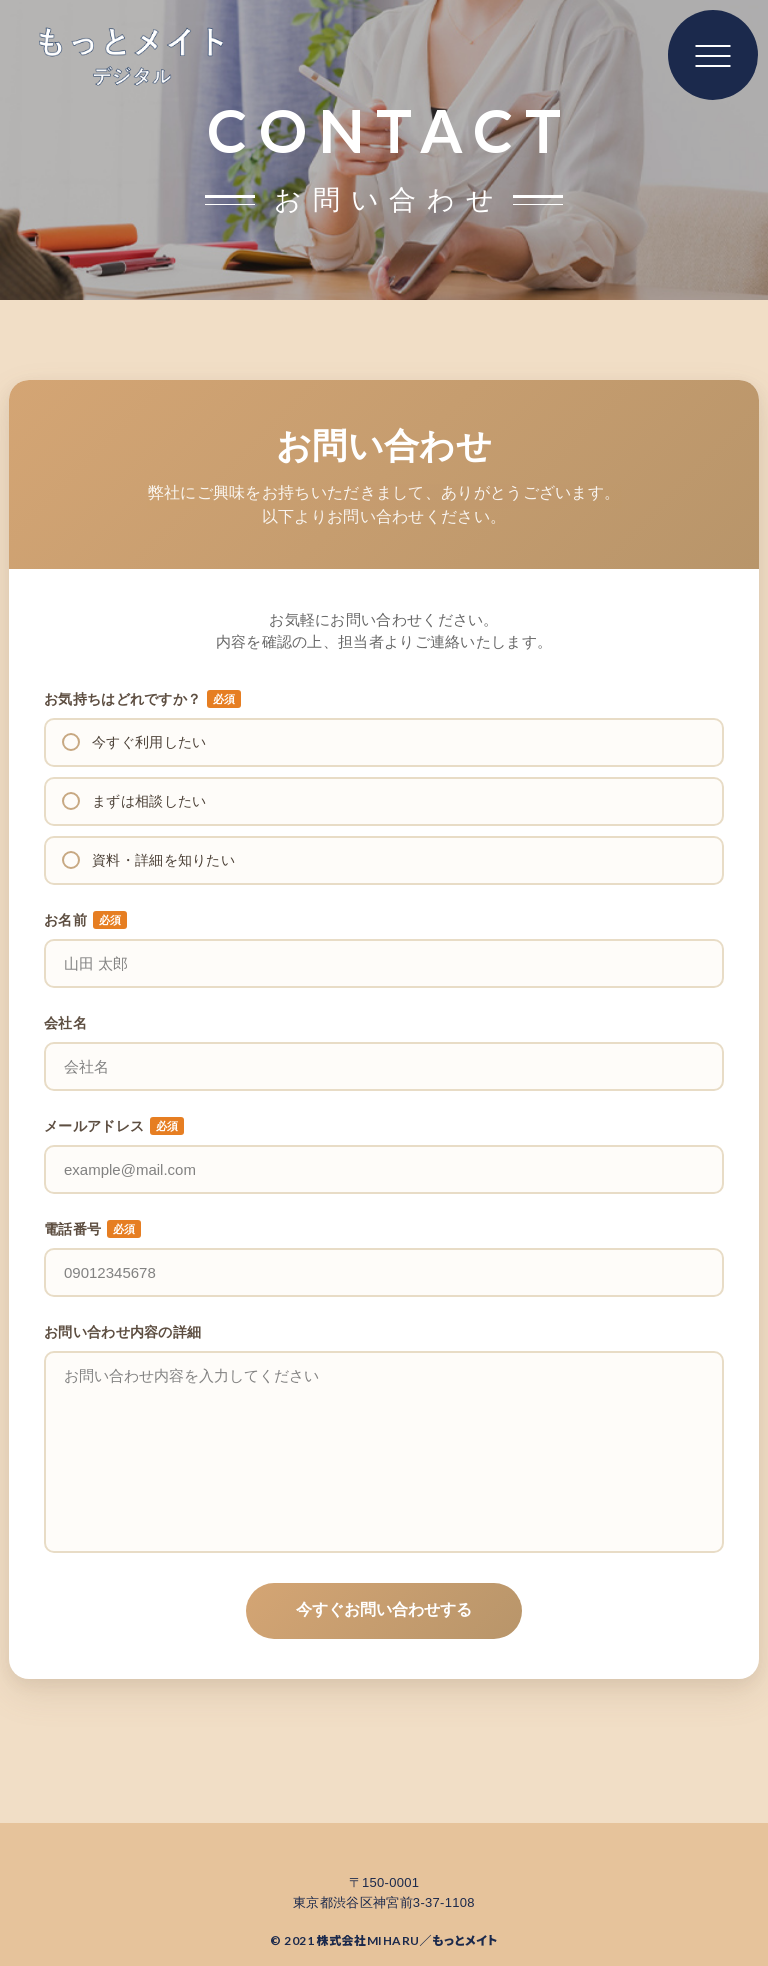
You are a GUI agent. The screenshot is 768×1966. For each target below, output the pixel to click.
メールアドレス (114, 1126)
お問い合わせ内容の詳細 (122, 1332)
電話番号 (92, 1229)
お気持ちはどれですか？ (142, 699)
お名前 (85, 920)
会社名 (65, 1023)
